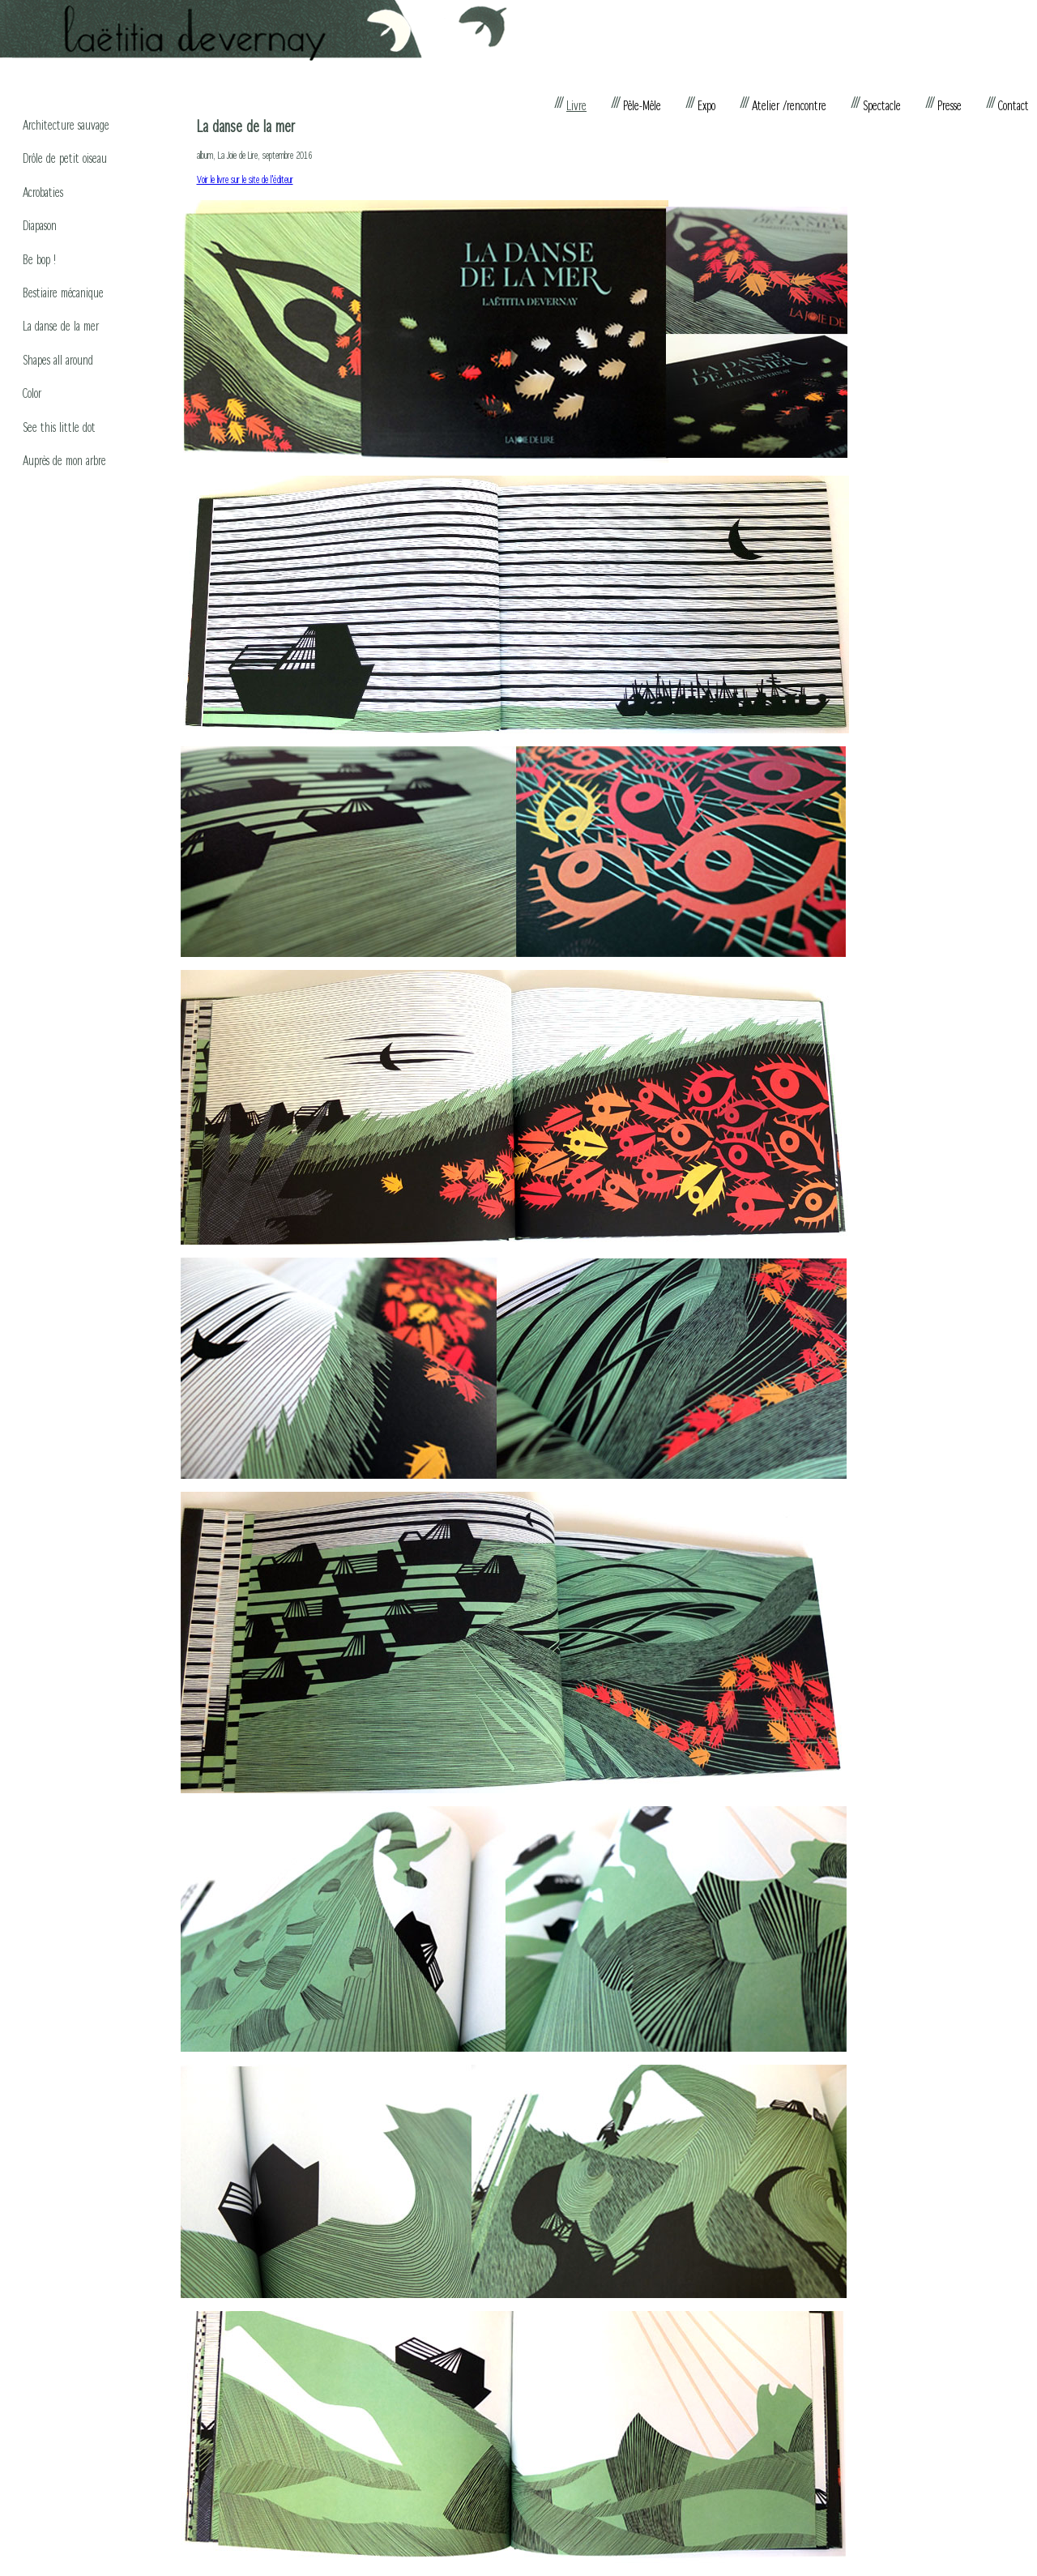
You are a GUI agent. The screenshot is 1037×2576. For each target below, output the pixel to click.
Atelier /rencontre (789, 105)
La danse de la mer (61, 325)
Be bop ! (39, 259)
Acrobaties (43, 191)
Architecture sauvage (66, 124)
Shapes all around (58, 359)
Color (32, 392)
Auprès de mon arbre (64, 460)
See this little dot (59, 426)
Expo (706, 105)
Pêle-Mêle (642, 105)
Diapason (40, 225)
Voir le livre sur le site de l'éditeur (245, 179)
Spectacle (882, 105)
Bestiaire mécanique (63, 292)
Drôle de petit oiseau (65, 157)
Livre (576, 105)
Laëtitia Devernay (253, 31)
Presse (949, 105)
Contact (1013, 105)
